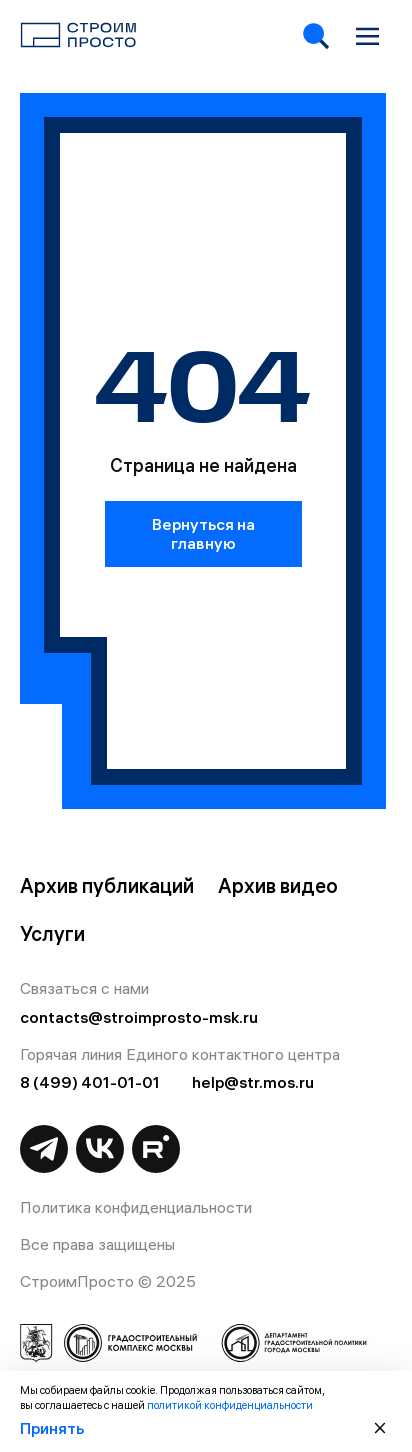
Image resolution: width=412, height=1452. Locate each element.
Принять (52, 1428)
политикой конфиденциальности (230, 1405)
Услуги (52, 934)
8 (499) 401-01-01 (90, 1082)
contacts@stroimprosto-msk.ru (139, 1017)
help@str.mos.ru (253, 1082)
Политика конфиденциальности (136, 1207)
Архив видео (278, 886)
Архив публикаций (107, 886)
